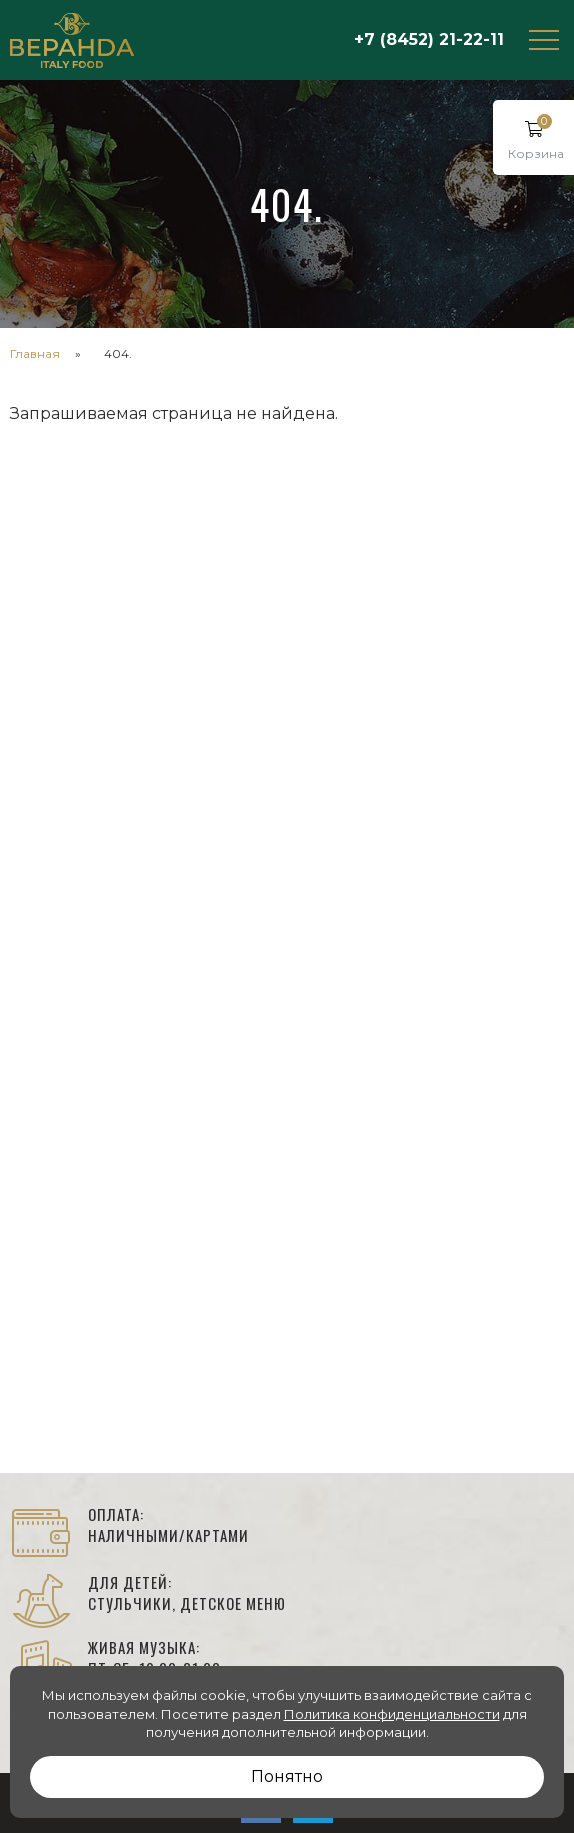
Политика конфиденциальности (392, 1714)
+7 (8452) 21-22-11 (429, 39)
